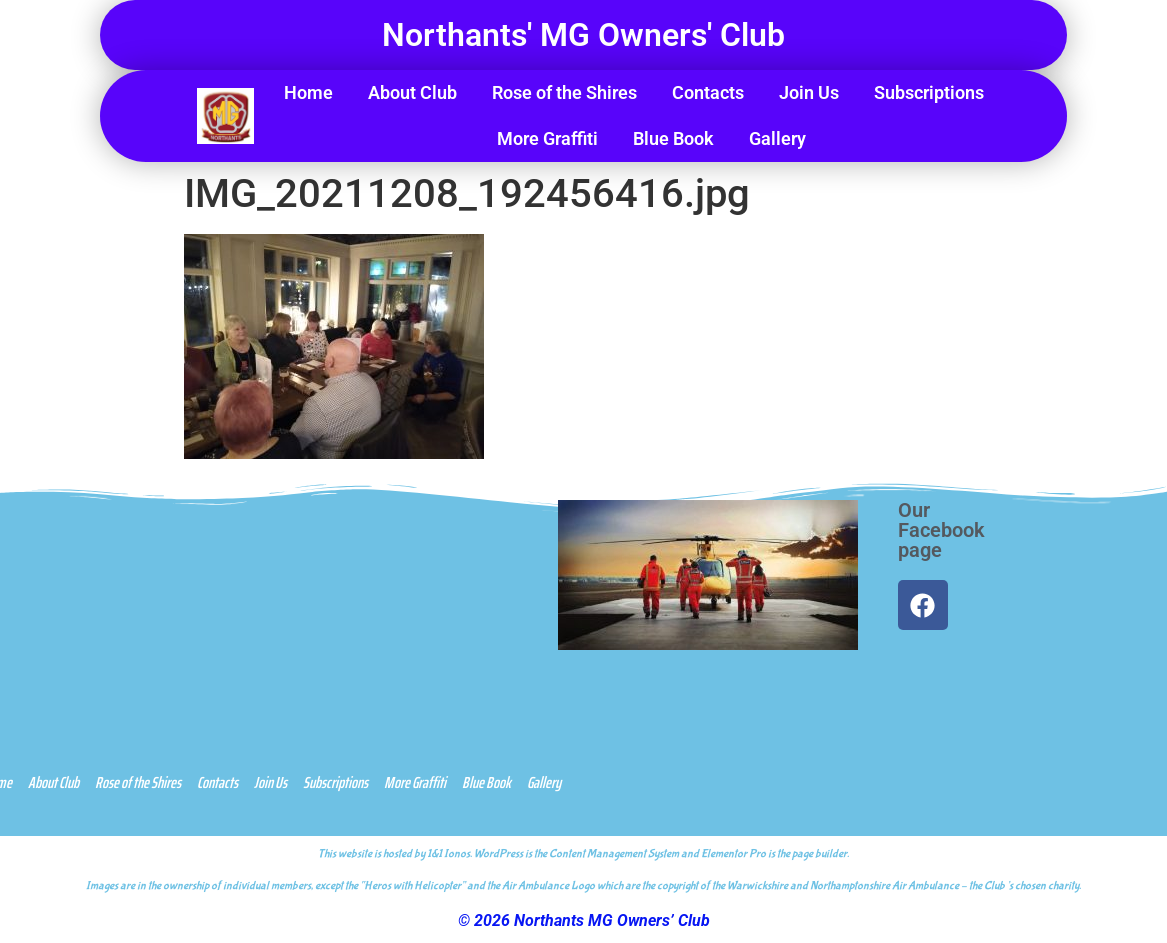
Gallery (777, 138)
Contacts (708, 92)
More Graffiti (547, 138)
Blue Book (673, 138)
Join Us (809, 92)
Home (308, 92)
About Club (412, 92)
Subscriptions (929, 92)
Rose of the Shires (564, 92)
